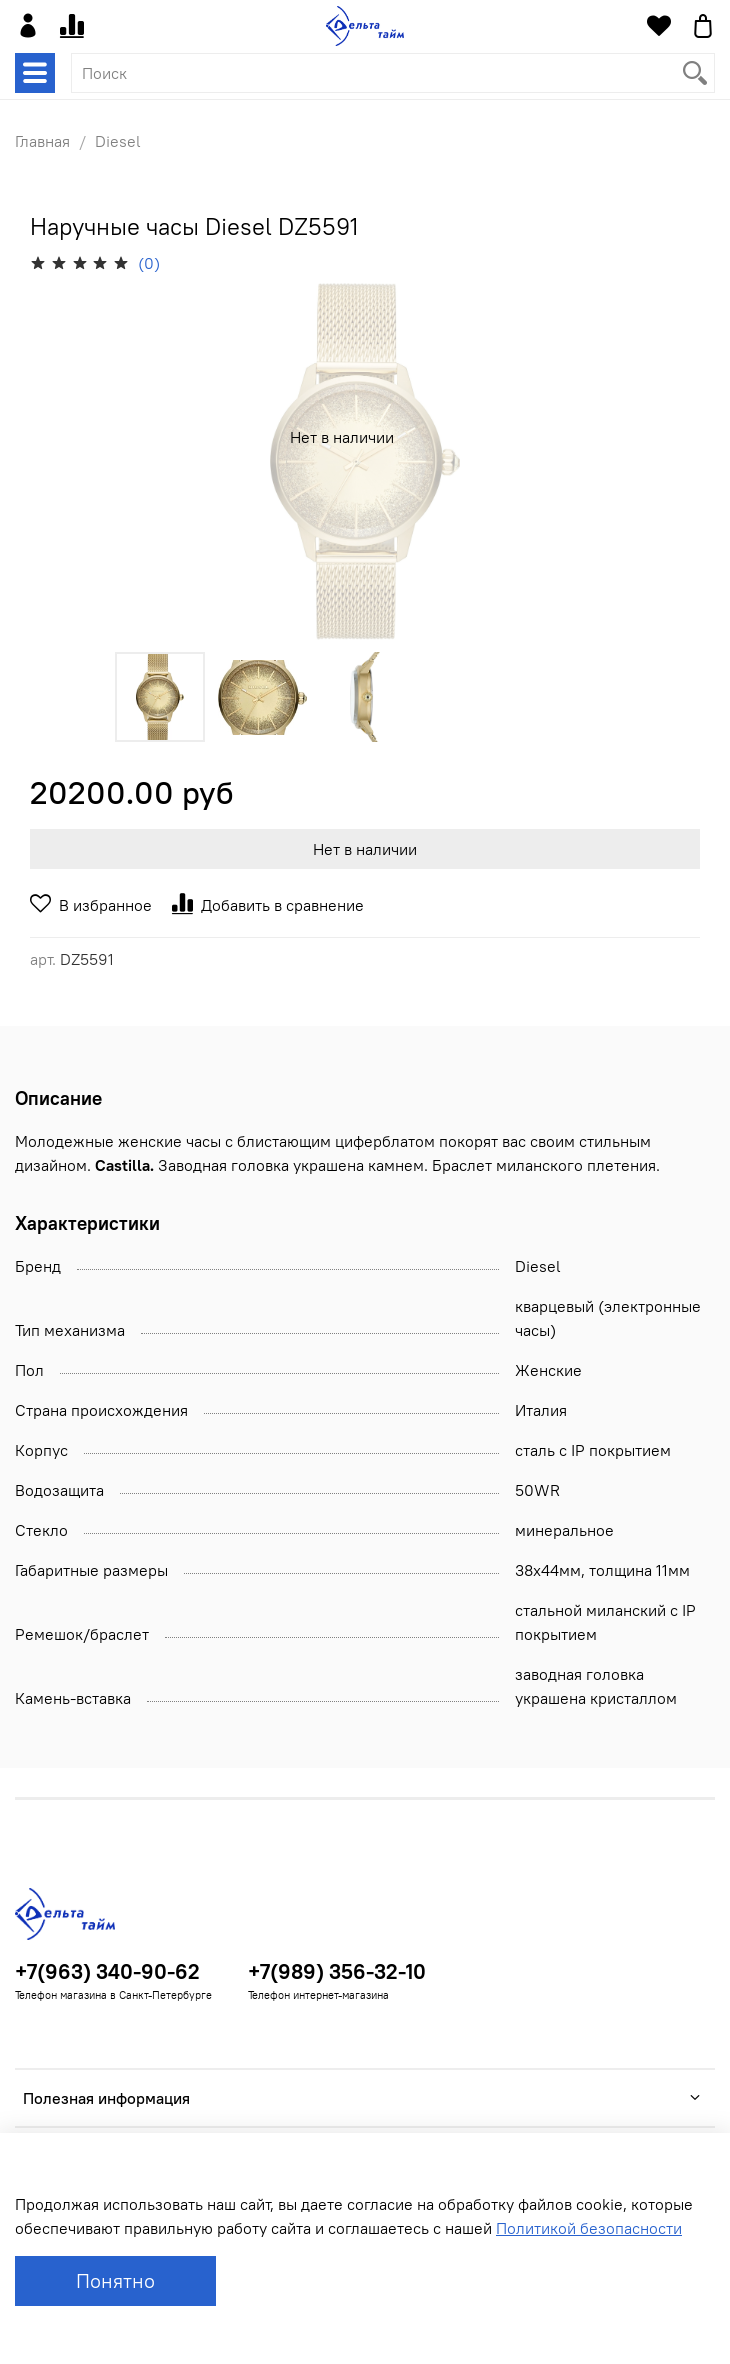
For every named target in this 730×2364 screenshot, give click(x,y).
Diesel (118, 141)
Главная (42, 141)
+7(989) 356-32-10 (337, 1971)
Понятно (115, 2280)
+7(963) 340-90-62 (107, 1971)
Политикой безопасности (589, 2228)
